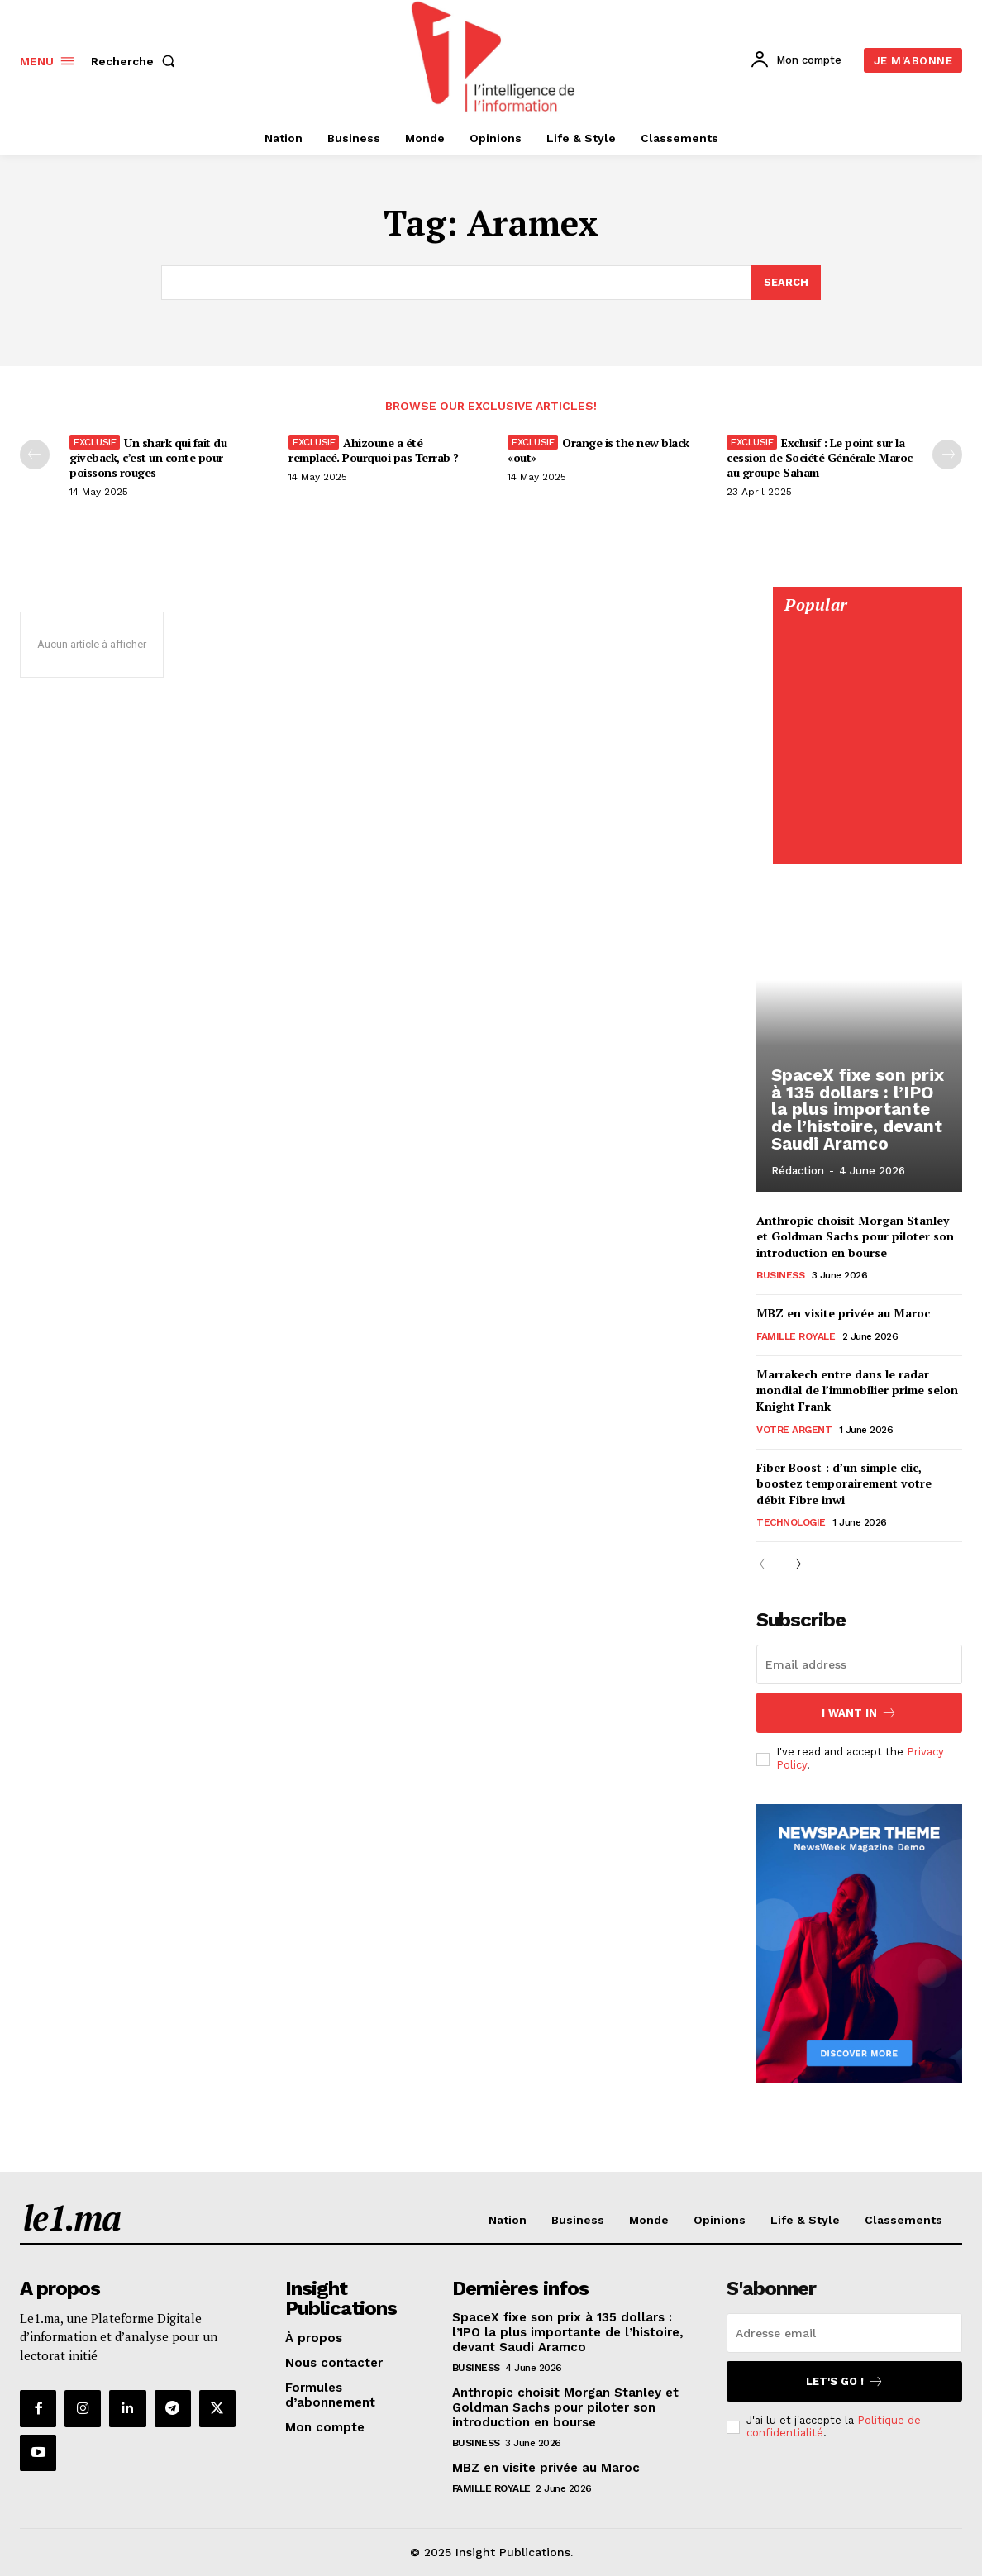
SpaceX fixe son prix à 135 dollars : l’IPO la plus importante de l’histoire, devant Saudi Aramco (858, 1112)
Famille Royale (795, 1337)
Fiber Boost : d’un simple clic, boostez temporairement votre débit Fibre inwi (844, 1484)
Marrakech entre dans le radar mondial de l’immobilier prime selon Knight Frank (857, 1391)
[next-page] (793, 1566)
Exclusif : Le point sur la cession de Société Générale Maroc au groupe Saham (820, 458)
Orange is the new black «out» (598, 451)
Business (780, 1276)
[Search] (786, 282)
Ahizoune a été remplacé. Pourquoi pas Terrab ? (373, 451)
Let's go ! (845, 2382)
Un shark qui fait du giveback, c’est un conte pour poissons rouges (147, 458)
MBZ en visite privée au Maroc (843, 1313)
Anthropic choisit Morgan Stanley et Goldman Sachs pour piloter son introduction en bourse (855, 1236)
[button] (136, 61)
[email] (859, 1664)
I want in (859, 1713)
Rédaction (797, 1170)
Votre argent (794, 1430)
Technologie (791, 1523)
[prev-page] (35, 455)
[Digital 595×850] (866, 847)
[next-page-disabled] (947, 455)
